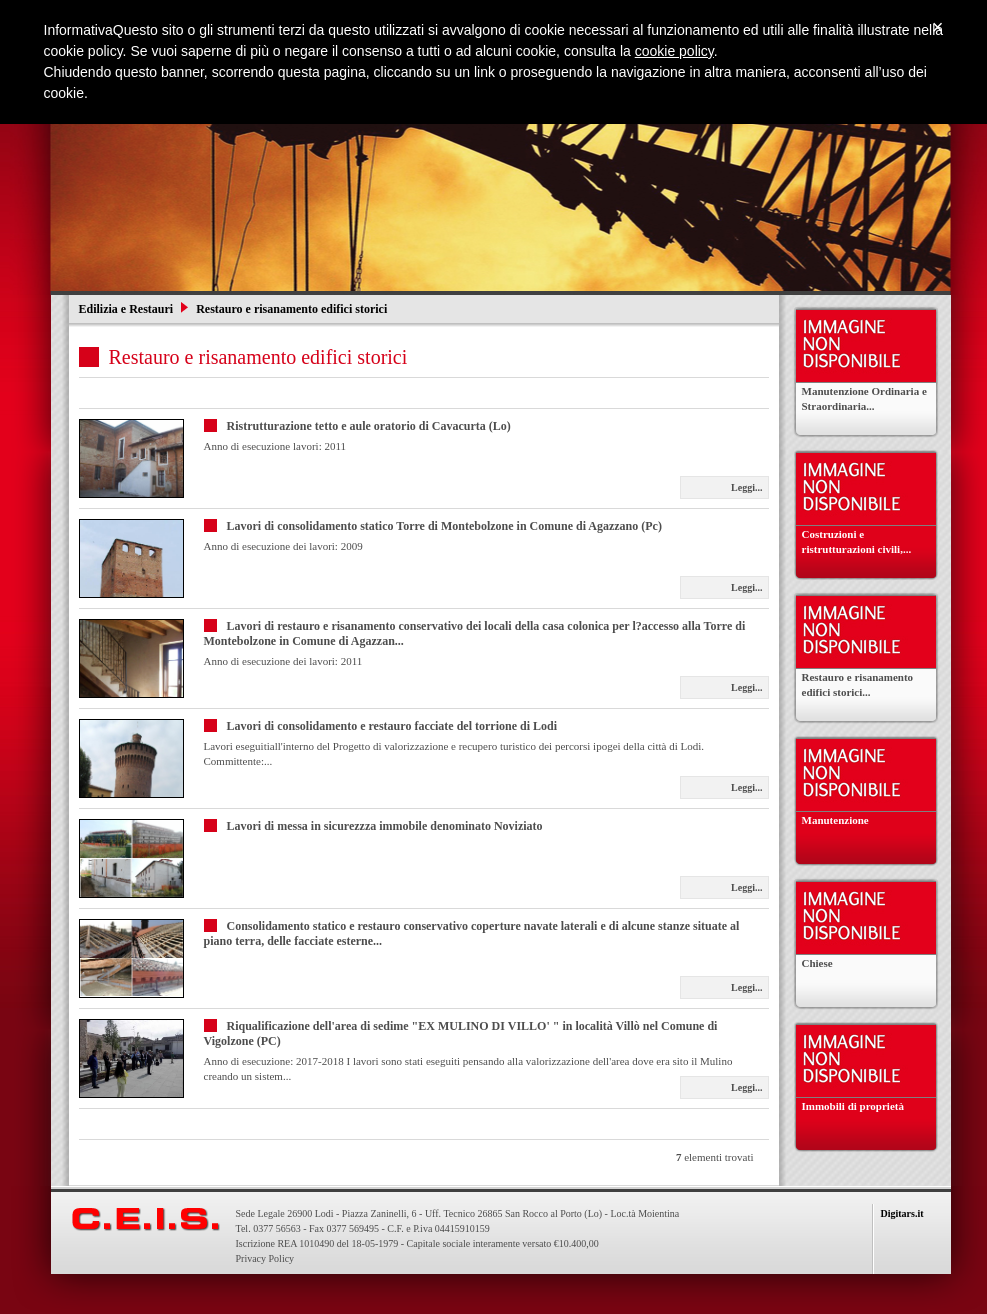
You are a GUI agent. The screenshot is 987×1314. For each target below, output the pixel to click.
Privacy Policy (265, 1258)
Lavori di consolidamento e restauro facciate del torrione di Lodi (392, 726)
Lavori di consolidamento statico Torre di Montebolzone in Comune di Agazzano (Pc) (444, 526)
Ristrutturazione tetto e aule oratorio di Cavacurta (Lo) (369, 426)
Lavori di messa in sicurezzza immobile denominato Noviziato (385, 826)
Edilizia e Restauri (128, 309)
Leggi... (746, 487)
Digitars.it (902, 1213)
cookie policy (674, 51)
